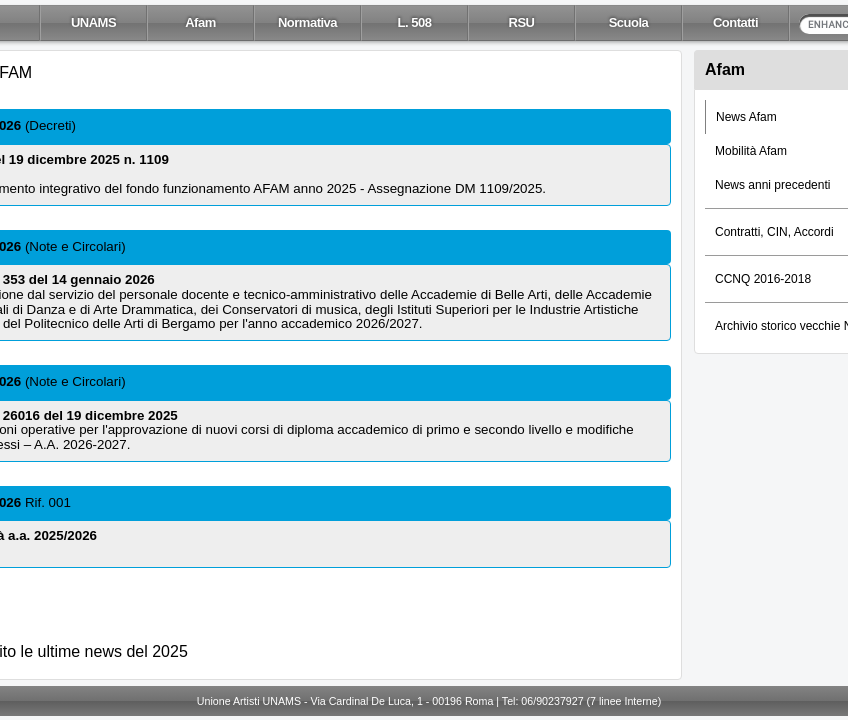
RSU (522, 22)
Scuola (629, 22)
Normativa (307, 22)
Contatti (735, 22)
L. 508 (415, 22)
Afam (200, 22)
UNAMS (93, 22)
